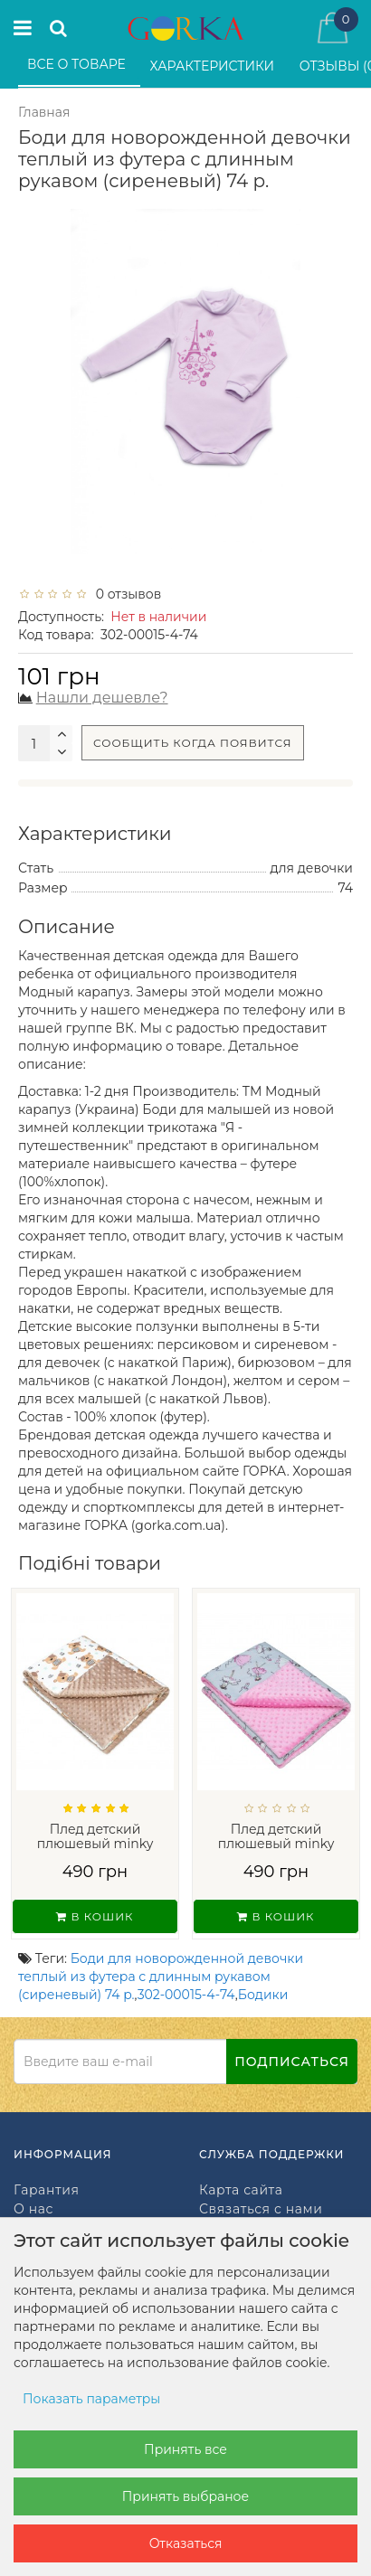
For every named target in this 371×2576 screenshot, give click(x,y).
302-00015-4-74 (186, 1994)
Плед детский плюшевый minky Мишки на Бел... (95, 1844)
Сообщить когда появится (192, 743)
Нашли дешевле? (102, 697)
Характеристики (214, 66)
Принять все (185, 2449)
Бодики (263, 1994)
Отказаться (186, 2543)
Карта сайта (241, 2190)
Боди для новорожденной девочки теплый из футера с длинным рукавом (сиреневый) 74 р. (160, 1976)
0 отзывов (125, 594)
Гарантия (46, 2190)
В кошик (94, 1916)
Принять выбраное (185, 2496)
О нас (33, 2209)
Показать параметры (91, 2399)
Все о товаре (78, 64)
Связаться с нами (260, 2209)
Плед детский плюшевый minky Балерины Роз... (276, 1844)
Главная (44, 112)
